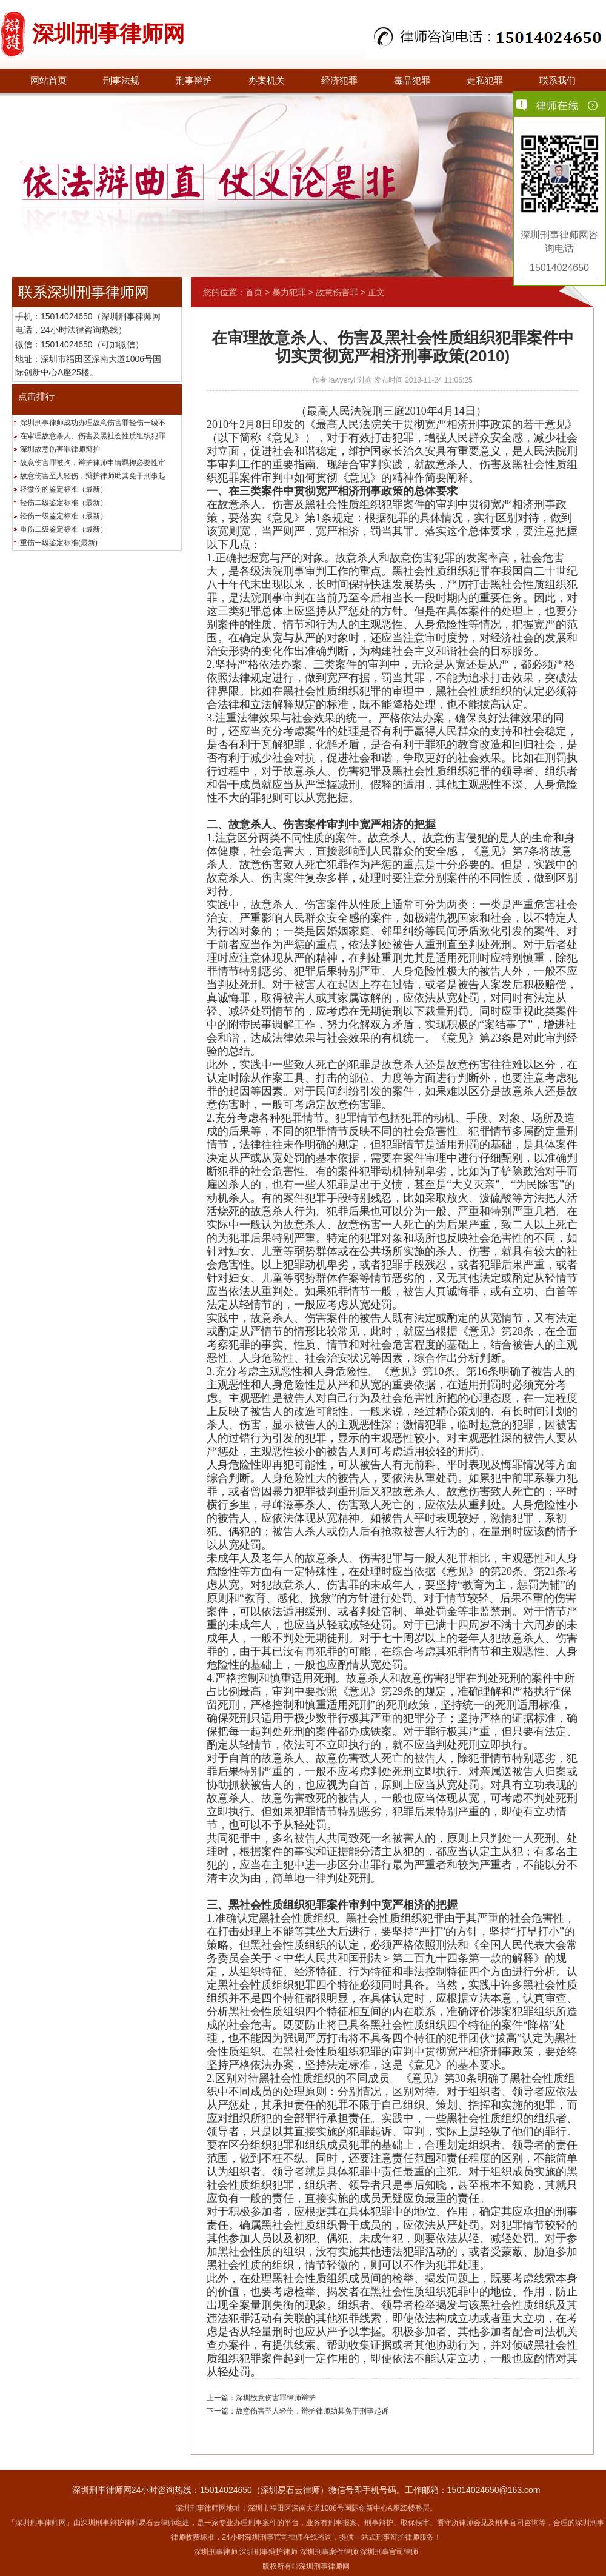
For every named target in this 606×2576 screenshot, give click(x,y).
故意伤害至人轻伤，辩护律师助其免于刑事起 (92, 476)
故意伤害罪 (337, 292)
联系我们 (557, 80)
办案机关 (266, 80)
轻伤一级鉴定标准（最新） (63, 516)
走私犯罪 (485, 80)
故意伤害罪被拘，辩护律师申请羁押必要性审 (92, 462)
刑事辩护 (194, 80)
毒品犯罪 (412, 80)
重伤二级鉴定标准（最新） (63, 529)
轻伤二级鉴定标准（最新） (63, 502)
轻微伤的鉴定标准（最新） (63, 489)
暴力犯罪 (289, 292)
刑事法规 (121, 80)
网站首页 (48, 80)
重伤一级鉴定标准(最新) (59, 542)
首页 (253, 292)
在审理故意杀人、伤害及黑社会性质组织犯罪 (92, 436)
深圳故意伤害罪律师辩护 (60, 449)
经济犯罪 (339, 80)
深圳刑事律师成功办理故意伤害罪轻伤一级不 (92, 422)
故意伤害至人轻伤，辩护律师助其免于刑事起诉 (312, 2411)
